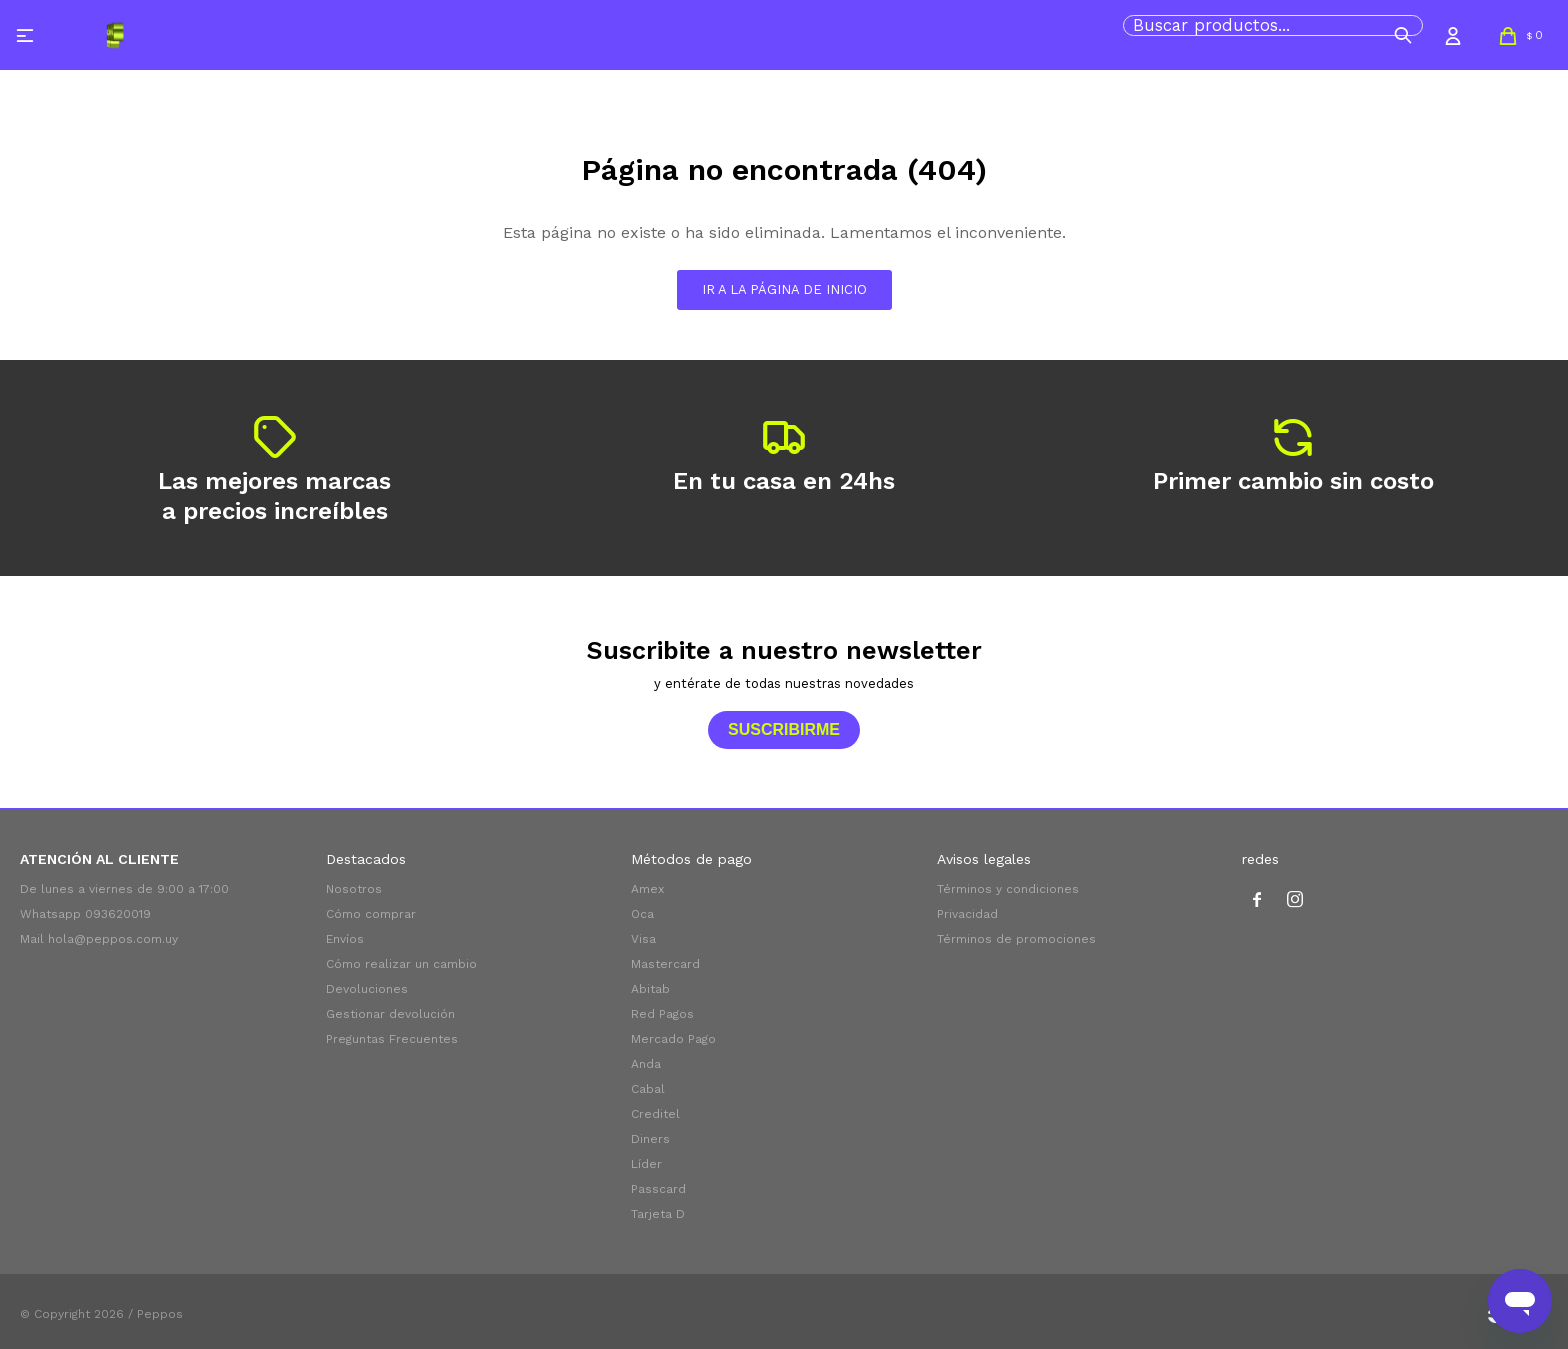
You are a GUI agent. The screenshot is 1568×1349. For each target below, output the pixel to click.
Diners (650, 1139)
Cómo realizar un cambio (401, 964)
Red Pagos (662, 1014)
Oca (642, 914)
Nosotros (354, 889)
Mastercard (665, 964)
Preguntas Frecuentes (392, 1039)
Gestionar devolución (390, 1014)
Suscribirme (784, 729)
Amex (647, 889)
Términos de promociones (1016, 939)
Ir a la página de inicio (784, 289)
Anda (646, 1064)
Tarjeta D (658, 1214)
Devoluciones (367, 989)
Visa (643, 939)
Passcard (658, 1189)
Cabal (648, 1089)
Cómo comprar (371, 914)
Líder (646, 1164)
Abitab (650, 989)
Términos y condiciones (1008, 889)
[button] (1403, 35)
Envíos (345, 939)
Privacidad (967, 914)
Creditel (655, 1114)
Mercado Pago (673, 1039)
